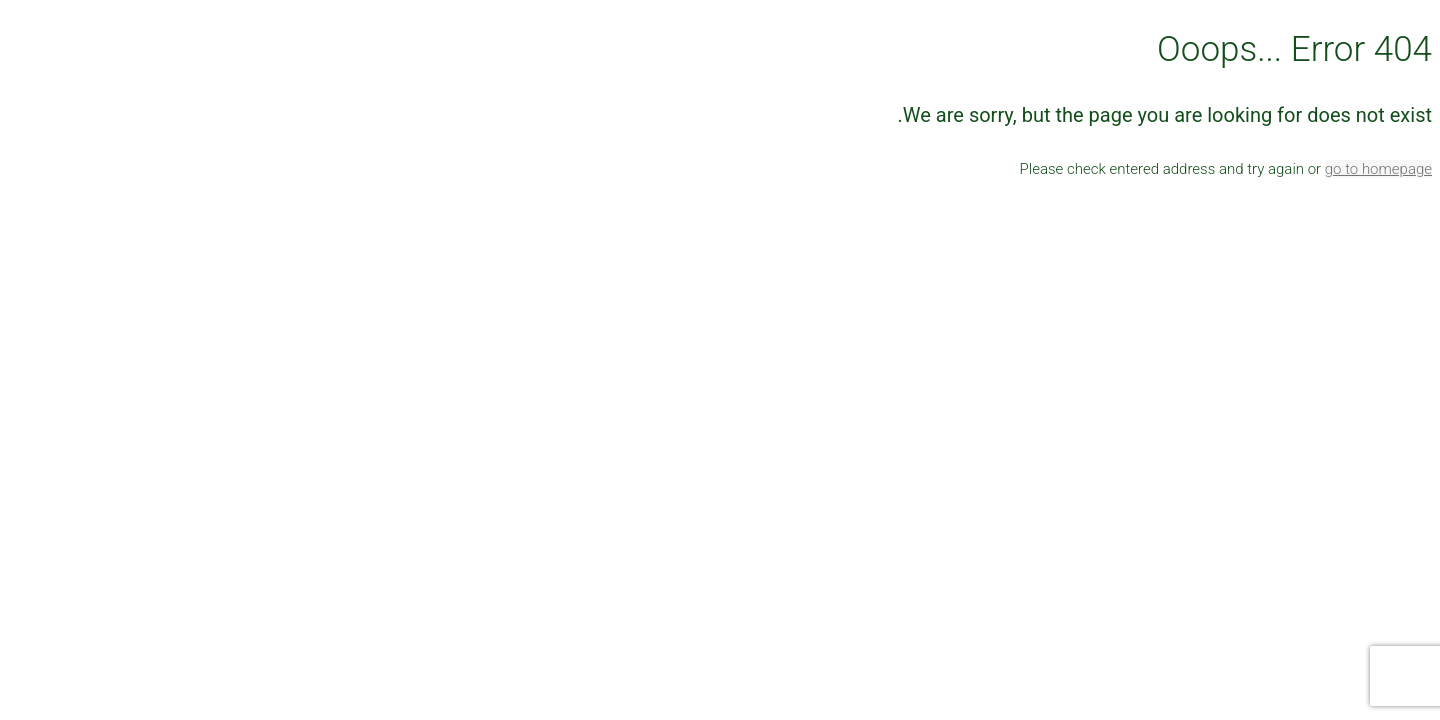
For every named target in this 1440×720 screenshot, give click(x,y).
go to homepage (1378, 169)
